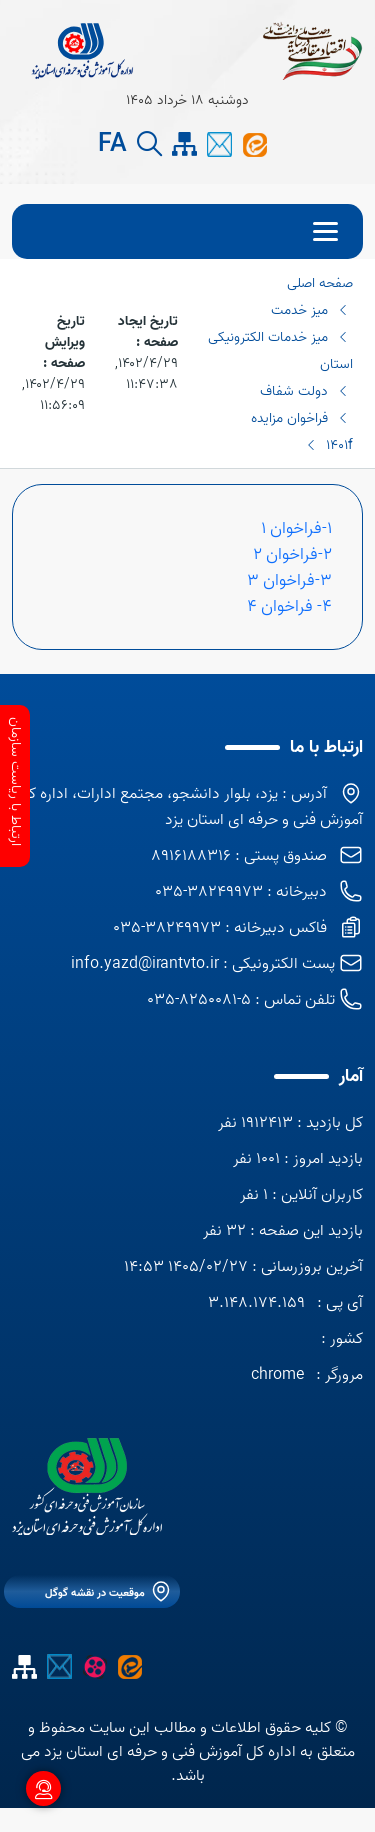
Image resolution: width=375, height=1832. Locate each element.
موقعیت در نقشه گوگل (95, 1593)
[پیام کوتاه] (219, 144)
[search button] (149, 144)
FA (112, 145)
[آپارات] (94, 1666)
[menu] (187, 231)
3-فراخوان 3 (289, 580)
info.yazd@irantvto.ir (145, 964)
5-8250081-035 (199, 1000)
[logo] (87, 1486)
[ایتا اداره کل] (254, 144)
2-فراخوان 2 (292, 554)
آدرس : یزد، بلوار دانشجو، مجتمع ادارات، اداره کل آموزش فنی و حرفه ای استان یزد (190, 807)
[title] (82, 50)
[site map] (184, 144)
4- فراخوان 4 (287, 606)
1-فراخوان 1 (296, 528)
